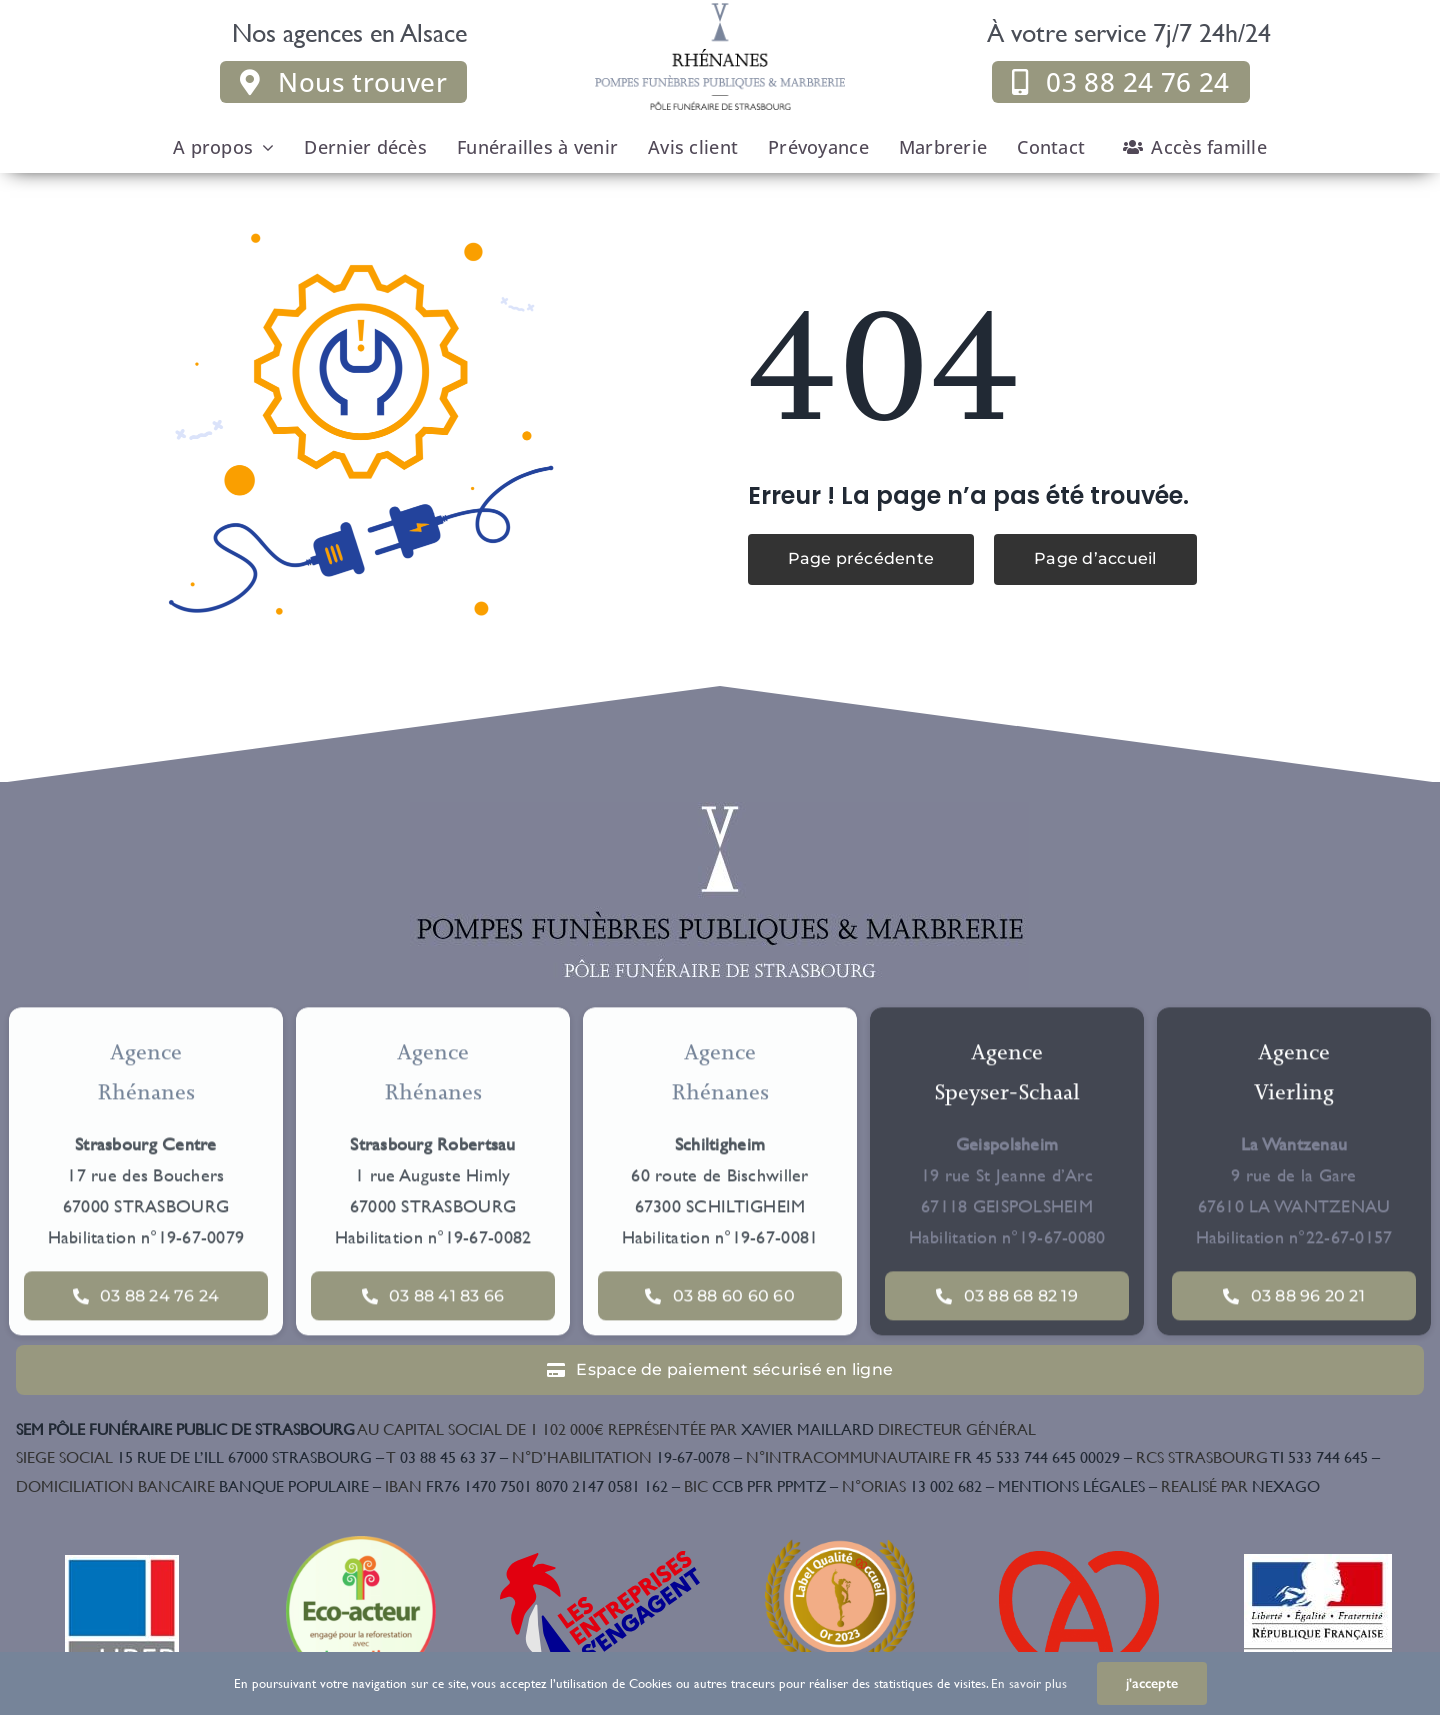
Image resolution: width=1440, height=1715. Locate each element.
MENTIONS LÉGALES (1071, 1485)
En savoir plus (1029, 1683)
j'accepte (1152, 1683)
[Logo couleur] (719, 810)
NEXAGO (1240, 1485)
